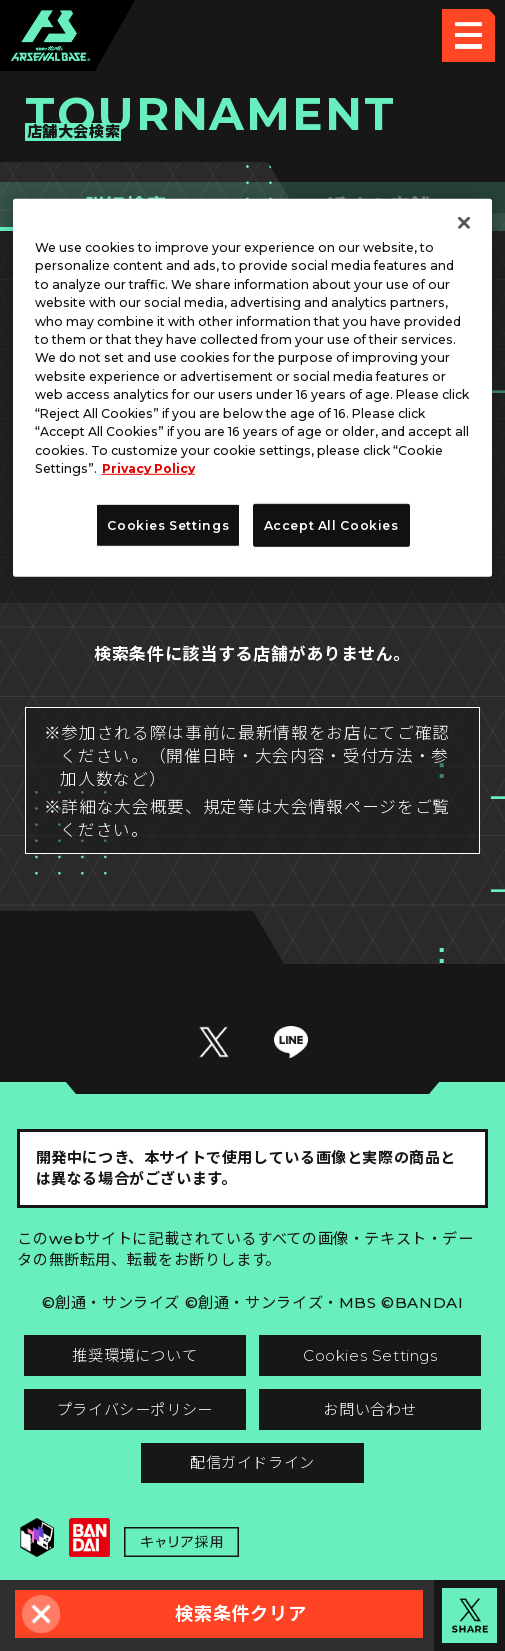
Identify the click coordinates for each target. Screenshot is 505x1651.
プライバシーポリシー (135, 1409)
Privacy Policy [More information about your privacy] (148, 468)
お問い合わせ (370, 1409)
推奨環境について (134, 1355)
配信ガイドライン (252, 1462)
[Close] (464, 222)
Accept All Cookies (331, 525)
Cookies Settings (370, 1355)
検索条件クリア (240, 1613)
